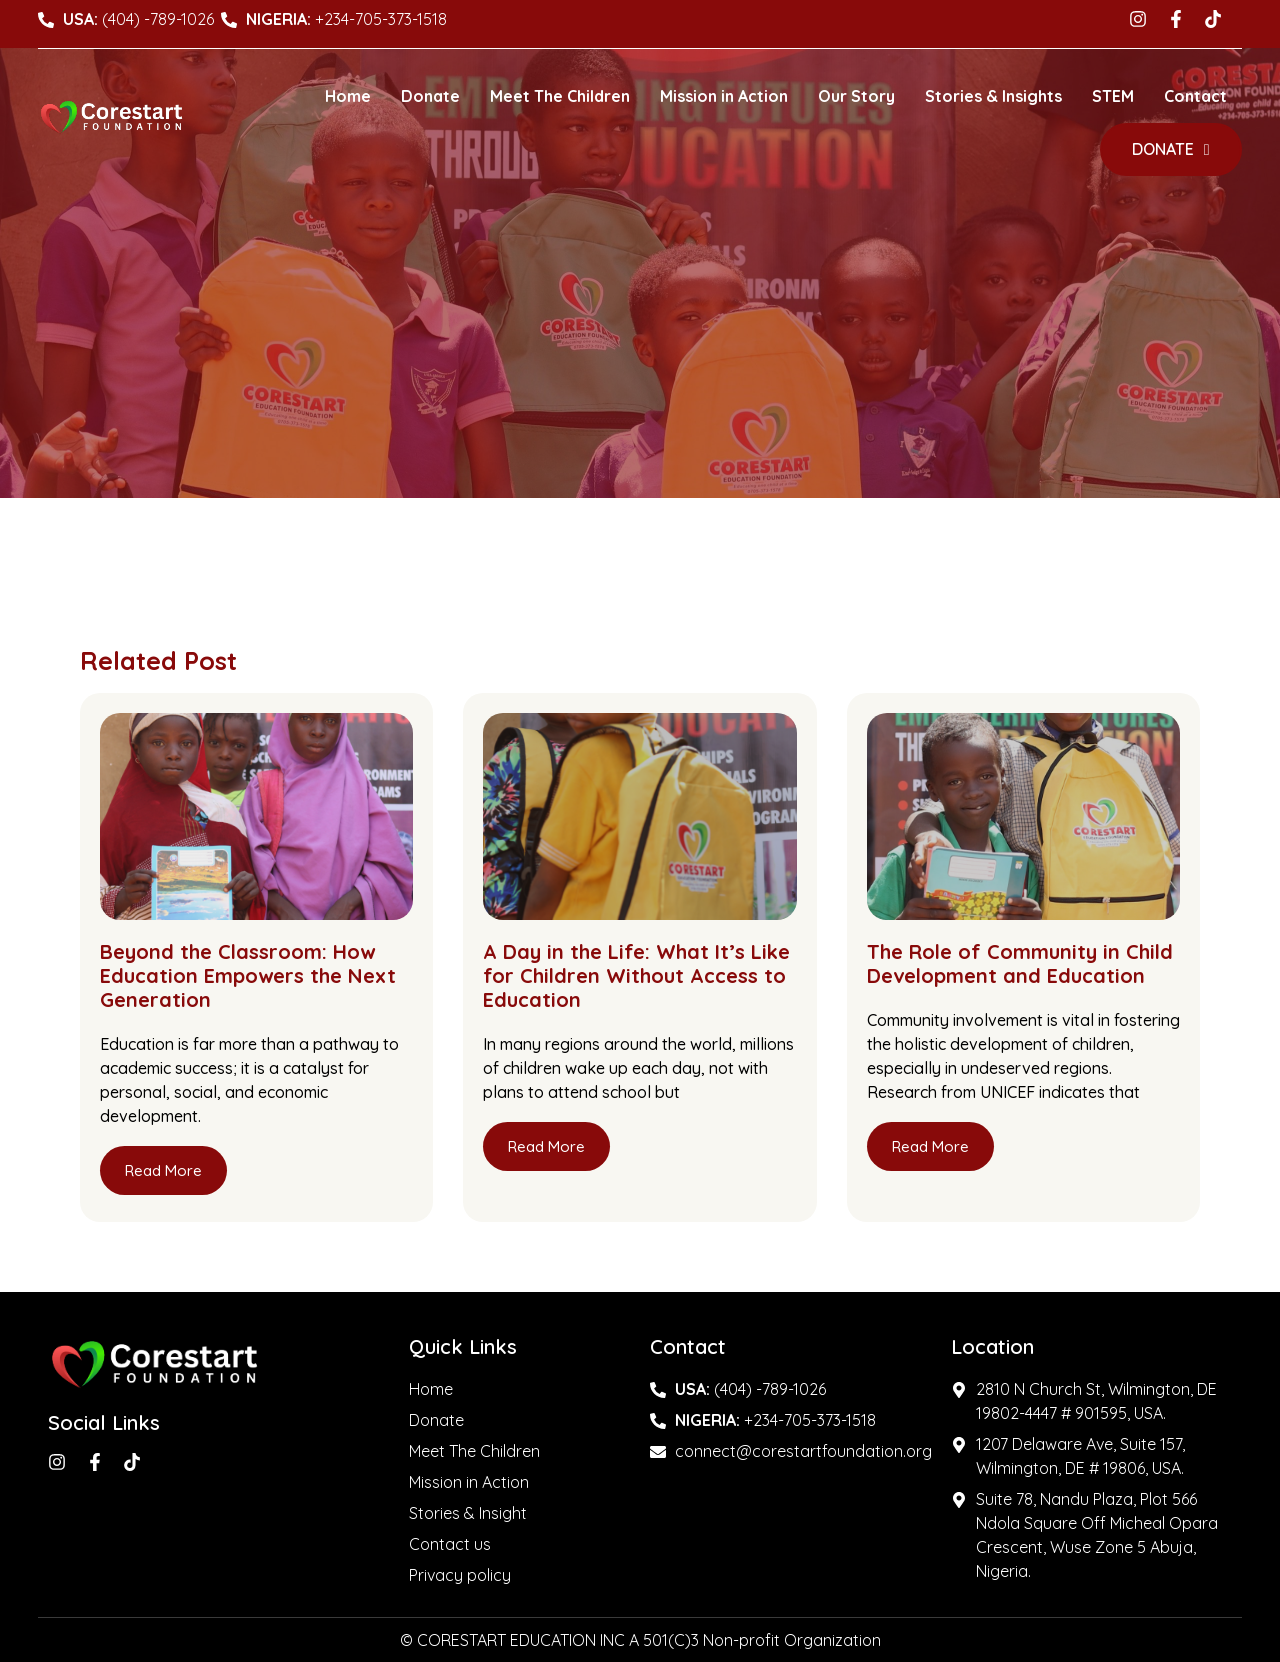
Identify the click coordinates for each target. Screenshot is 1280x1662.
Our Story (856, 96)
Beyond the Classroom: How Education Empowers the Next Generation (248, 975)
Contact (1195, 96)
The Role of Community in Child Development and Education (1020, 963)
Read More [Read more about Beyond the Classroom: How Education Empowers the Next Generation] (163, 1170)
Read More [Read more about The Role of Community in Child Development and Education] (930, 1146)
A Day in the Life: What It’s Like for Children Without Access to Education (636, 975)
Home (348, 96)
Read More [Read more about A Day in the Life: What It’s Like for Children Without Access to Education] (546, 1146)
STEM (1113, 96)
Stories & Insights (993, 96)
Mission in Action (724, 96)
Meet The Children (560, 96)
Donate (430, 96)
